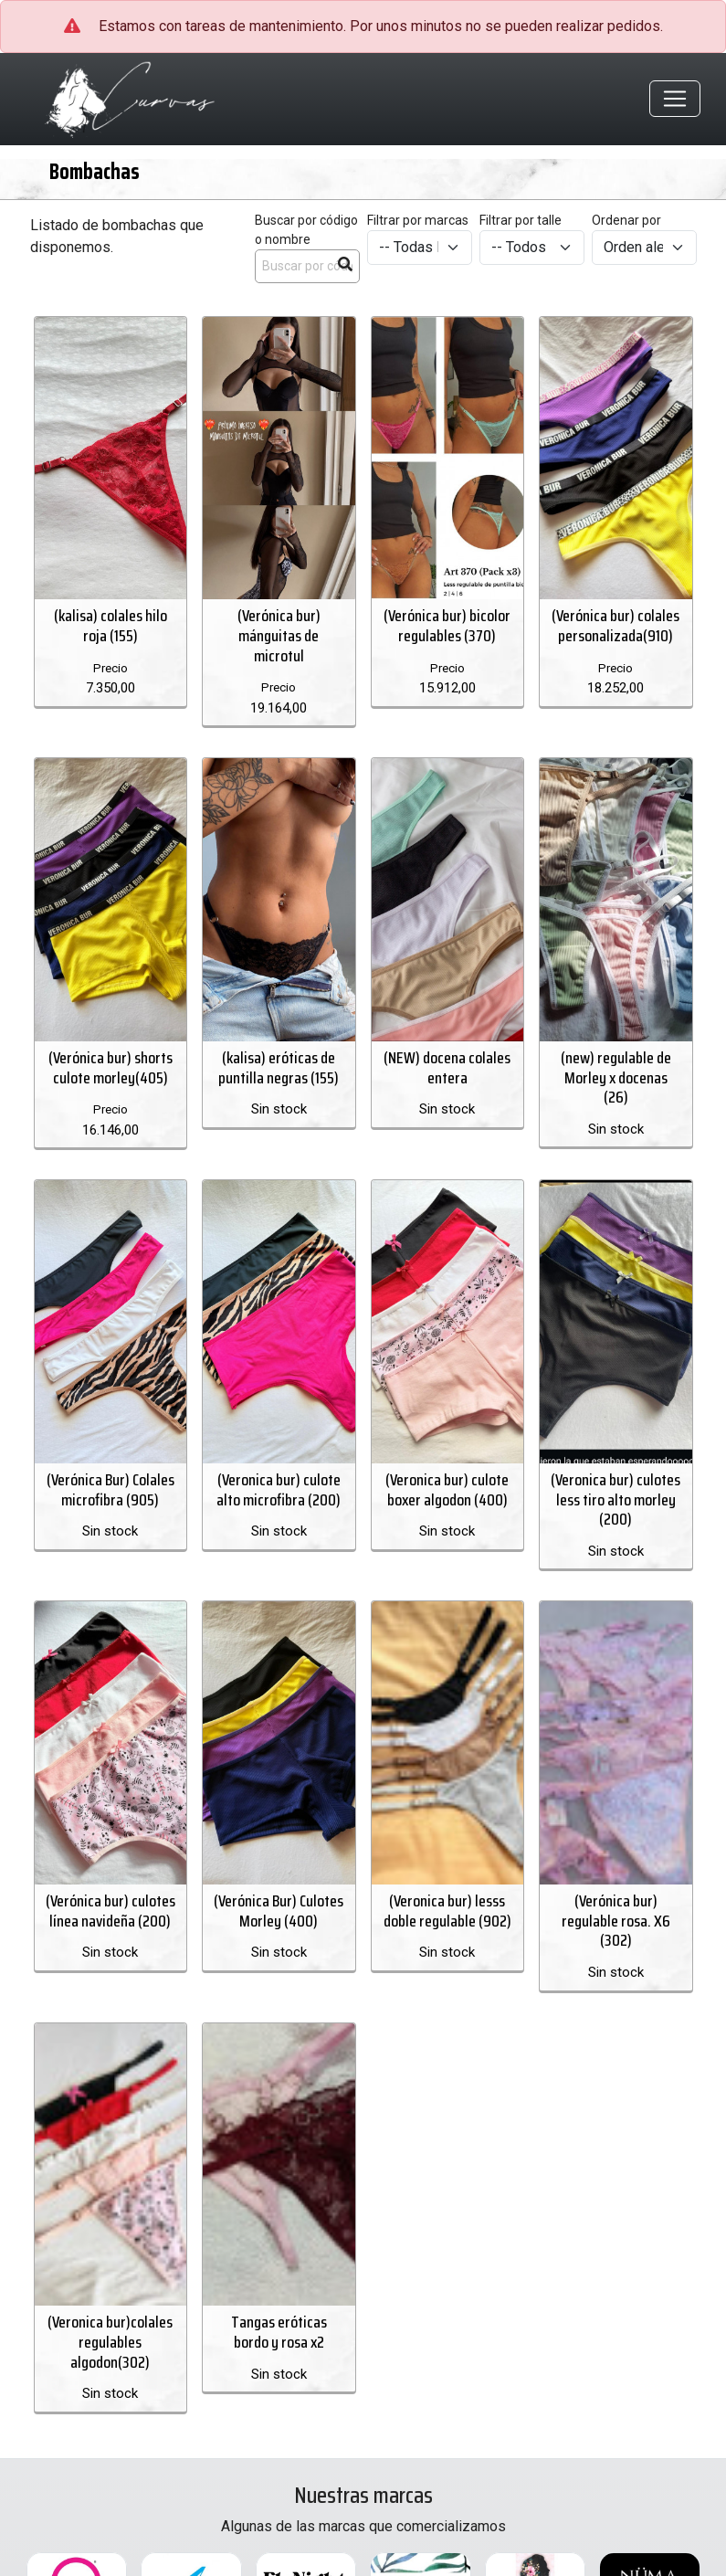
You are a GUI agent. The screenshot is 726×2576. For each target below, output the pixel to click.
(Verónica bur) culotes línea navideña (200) (110, 1910)
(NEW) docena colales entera (447, 1067)
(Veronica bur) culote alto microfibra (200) (278, 1489)
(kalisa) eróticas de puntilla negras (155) (278, 1067)
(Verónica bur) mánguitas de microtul (279, 635)
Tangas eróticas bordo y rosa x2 (279, 2331)
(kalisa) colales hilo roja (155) (110, 626)
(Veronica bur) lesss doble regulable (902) (447, 1910)
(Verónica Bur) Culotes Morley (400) (278, 1910)
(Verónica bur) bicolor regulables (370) (447, 626)
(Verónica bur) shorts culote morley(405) (110, 1067)
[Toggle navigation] (674, 99)
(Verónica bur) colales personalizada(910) (615, 626)
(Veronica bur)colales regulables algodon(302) (110, 2340)
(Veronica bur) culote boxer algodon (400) (447, 1489)
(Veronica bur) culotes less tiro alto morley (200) (615, 1498)
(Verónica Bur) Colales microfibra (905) (110, 1489)
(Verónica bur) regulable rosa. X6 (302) (616, 1919)
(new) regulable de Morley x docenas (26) (616, 1076)
